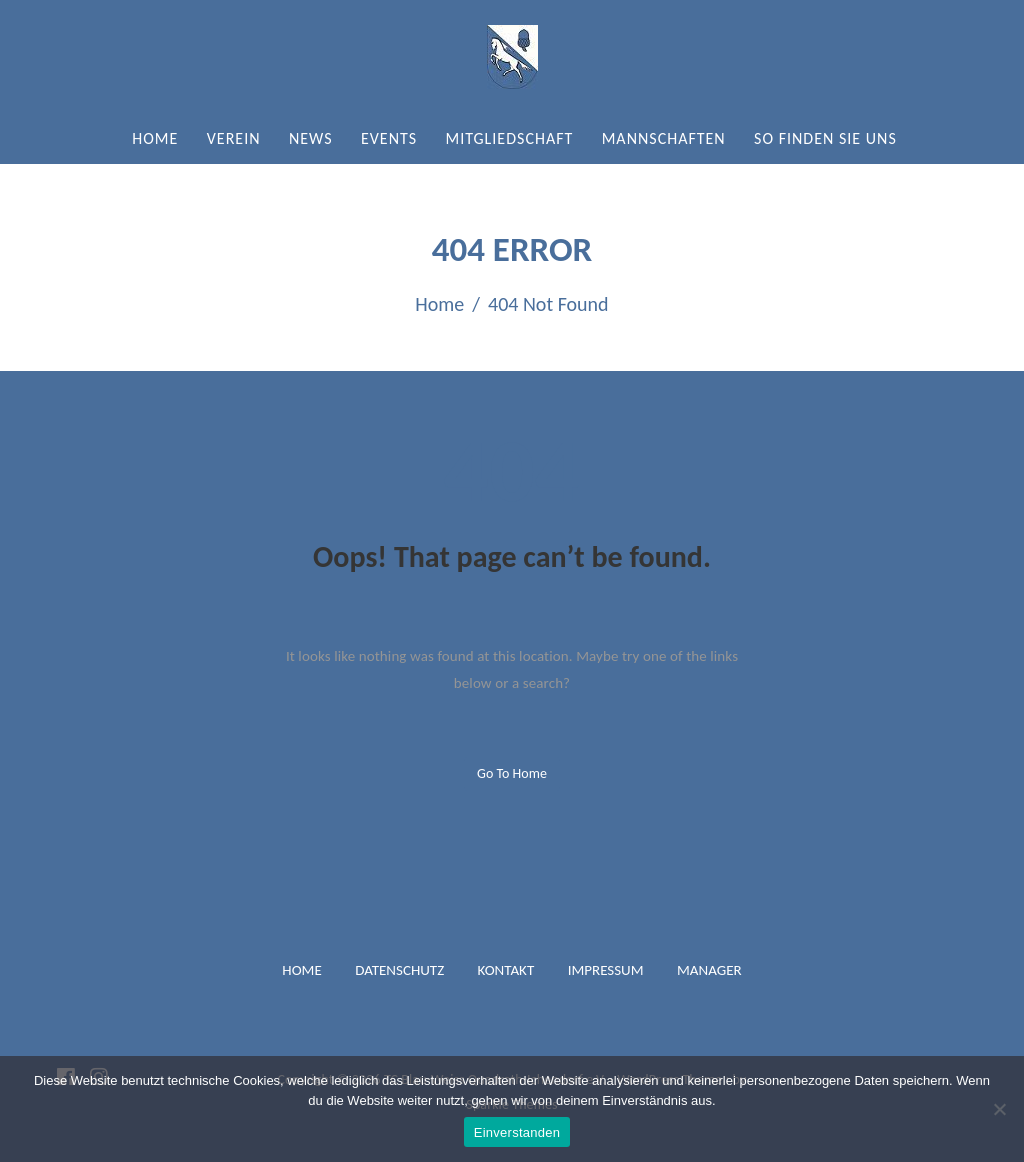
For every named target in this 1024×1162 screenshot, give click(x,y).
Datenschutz (399, 970)
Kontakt (506, 970)
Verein (234, 138)
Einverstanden (517, 1132)
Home (155, 138)
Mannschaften (664, 138)
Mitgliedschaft (509, 138)
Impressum (606, 970)
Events (389, 138)
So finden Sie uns (825, 138)
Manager (709, 970)
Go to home (512, 773)
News (311, 138)
